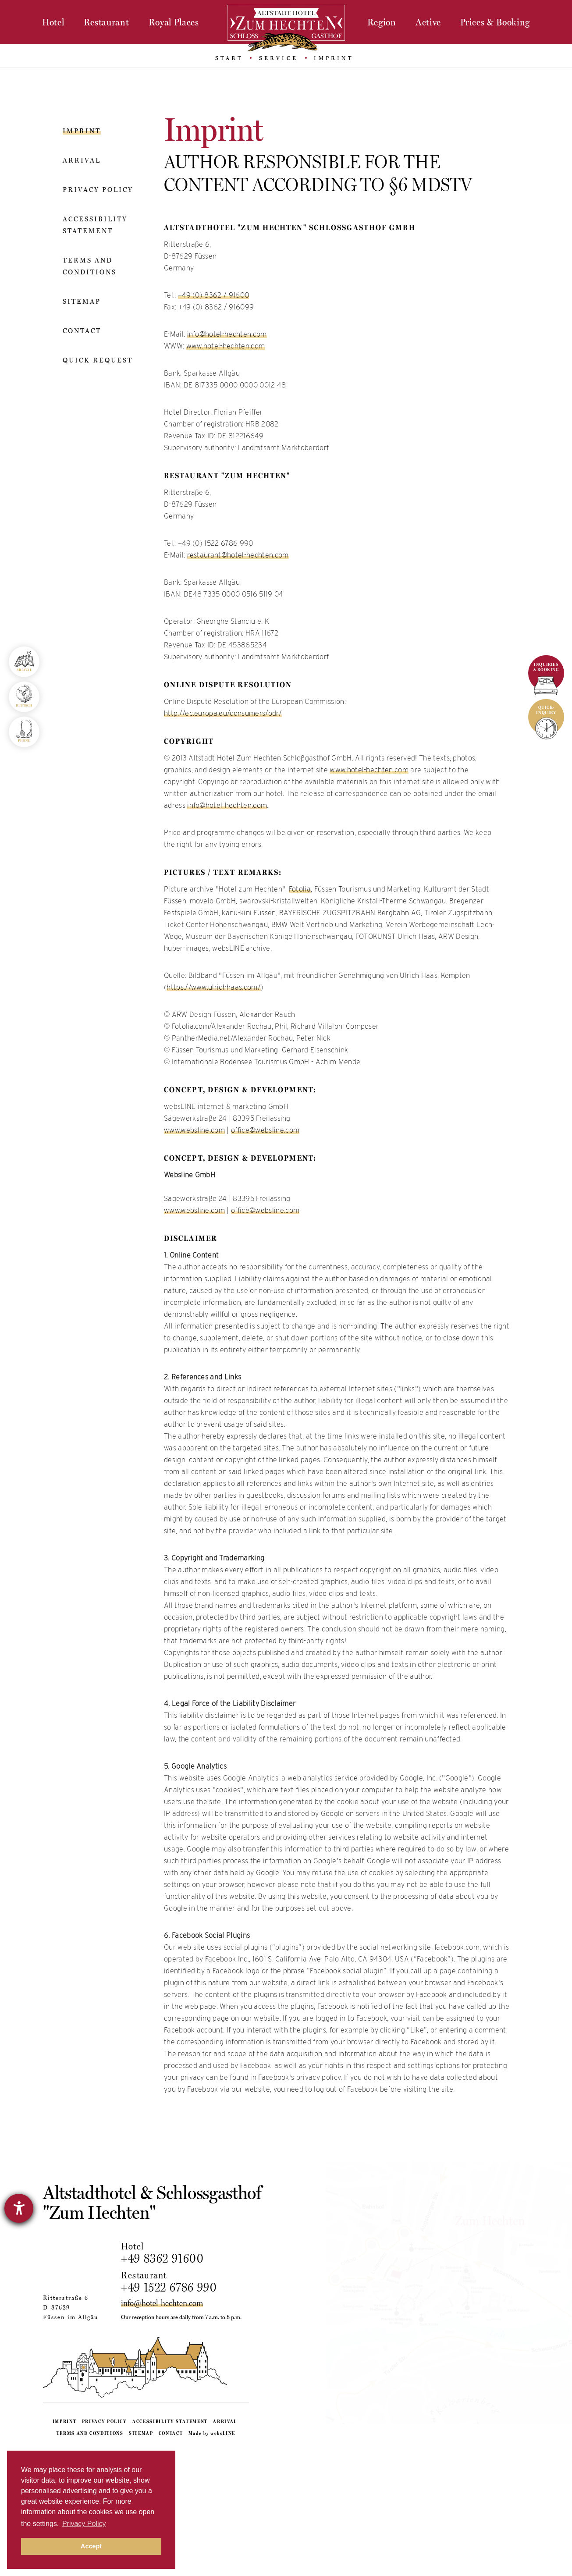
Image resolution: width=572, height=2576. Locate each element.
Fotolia (300, 889)
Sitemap (82, 301)
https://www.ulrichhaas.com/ (214, 987)
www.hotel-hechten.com (225, 346)
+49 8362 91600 (170, 2258)
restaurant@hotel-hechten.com (238, 555)
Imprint (82, 130)
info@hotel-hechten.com (227, 334)
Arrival (82, 160)
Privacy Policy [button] (84, 2523)
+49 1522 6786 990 (177, 2287)
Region (381, 22)
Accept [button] (91, 2546)
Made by (211, 2557)
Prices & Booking (495, 22)
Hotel (53, 22)
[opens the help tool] (18, 2208)
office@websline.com (265, 1130)
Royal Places (174, 22)
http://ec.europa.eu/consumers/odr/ (223, 713)
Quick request (98, 359)
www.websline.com (194, 1130)
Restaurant (106, 22)
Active (428, 22)
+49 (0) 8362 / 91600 (213, 295)
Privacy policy (98, 189)
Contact (82, 330)
